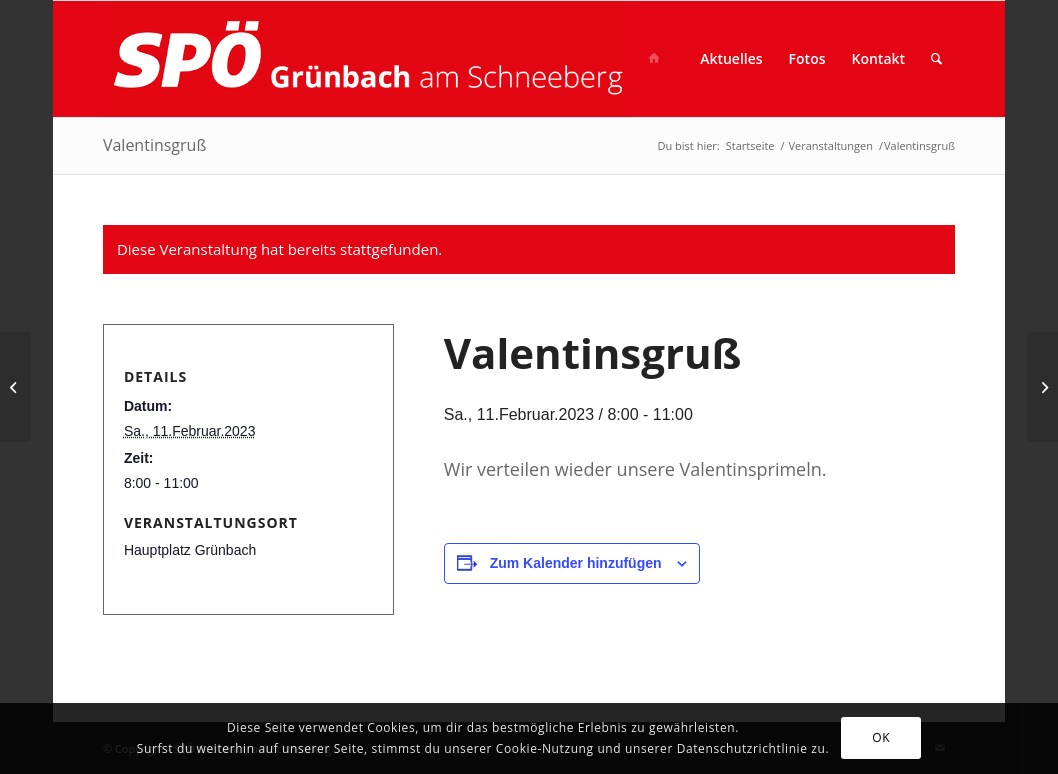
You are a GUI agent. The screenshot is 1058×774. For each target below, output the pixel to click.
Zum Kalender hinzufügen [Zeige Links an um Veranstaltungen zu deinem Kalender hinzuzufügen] (576, 563)
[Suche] (936, 59)
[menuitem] (659, 59)
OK (881, 737)
